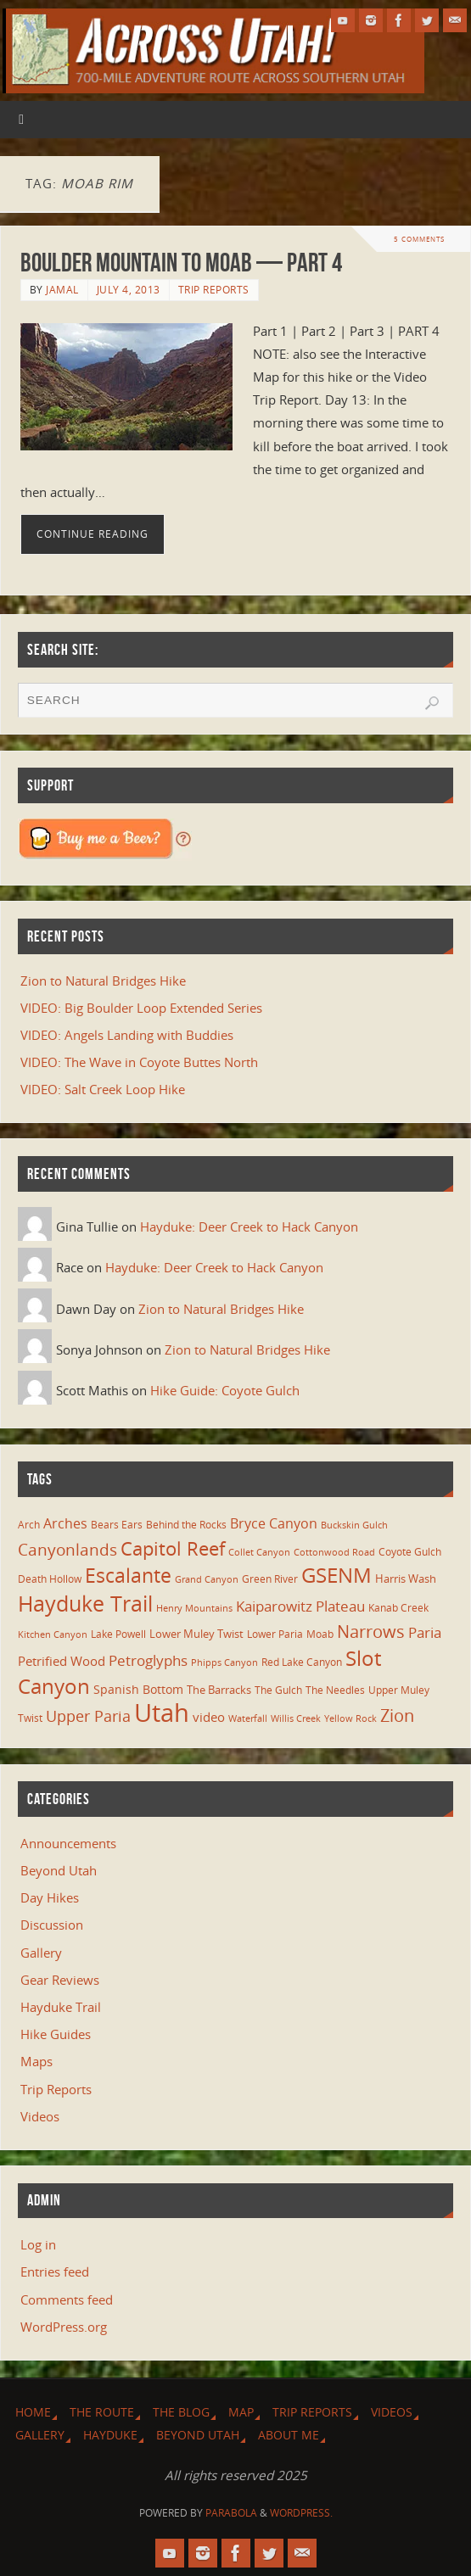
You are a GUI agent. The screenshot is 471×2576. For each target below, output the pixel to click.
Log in (38, 2244)
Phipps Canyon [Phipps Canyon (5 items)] (224, 1662)
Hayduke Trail (60, 2006)
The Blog (181, 2412)
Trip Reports (214, 289)
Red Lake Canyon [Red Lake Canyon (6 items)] (301, 1661)
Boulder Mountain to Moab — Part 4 (181, 263)
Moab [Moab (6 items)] (320, 1633)
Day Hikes (49, 1897)
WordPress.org (63, 2326)
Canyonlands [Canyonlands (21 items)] (67, 1550)
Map (241, 2412)
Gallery (41, 1952)
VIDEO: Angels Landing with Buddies (126, 1034)
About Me (288, 2435)
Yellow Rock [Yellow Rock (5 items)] (350, 1718)
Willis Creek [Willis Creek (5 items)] (296, 1718)
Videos (39, 2116)
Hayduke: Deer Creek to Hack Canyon (249, 1226)
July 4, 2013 (128, 289)
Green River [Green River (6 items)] (270, 1578)
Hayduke (110, 2435)
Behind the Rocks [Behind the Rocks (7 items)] (186, 1524)
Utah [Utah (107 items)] (161, 1712)
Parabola (231, 2513)
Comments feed (66, 2299)
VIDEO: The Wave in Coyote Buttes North (139, 1061)
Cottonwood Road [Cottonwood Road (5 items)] (334, 1552)
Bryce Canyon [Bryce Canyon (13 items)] (273, 1523)
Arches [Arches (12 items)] (65, 1523)
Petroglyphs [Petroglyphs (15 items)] (148, 1660)
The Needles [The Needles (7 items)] (335, 1690)
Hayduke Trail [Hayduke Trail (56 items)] (85, 1603)
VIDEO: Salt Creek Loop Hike (102, 1089)
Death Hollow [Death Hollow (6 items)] (49, 1578)
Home (33, 2412)
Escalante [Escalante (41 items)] (128, 1575)
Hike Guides (55, 2034)
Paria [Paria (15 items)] (424, 1632)
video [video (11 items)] (209, 1716)
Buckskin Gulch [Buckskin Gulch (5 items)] (354, 1525)
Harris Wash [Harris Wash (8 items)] (405, 1578)
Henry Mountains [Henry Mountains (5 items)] (194, 1608)
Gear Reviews (59, 1979)
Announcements (68, 1843)
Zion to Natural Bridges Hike (103, 980)
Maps (36, 2061)
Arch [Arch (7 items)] (29, 1524)
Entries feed (54, 2271)
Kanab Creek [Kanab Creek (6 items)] (398, 1607)
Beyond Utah (58, 1870)
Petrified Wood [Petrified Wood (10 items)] (61, 1660)
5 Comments (419, 238)
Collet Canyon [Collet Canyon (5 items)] (259, 1552)
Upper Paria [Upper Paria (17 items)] (88, 1716)
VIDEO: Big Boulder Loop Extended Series (141, 1007)
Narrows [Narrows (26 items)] (371, 1631)
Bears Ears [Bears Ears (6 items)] (117, 1524)
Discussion (51, 1924)
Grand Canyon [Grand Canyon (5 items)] (206, 1579)
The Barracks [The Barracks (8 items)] (219, 1689)
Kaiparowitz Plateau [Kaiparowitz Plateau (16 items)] (300, 1605)
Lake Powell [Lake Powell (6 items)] (118, 1633)
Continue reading (92, 534)
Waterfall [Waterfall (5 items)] (247, 1718)
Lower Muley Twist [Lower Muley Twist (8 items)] (196, 1633)
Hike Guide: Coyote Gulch (225, 1390)
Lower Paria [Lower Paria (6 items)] (275, 1633)
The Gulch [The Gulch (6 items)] (278, 1689)
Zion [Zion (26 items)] (397, 1715)
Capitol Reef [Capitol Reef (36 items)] (173, 1548)
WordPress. (301, 2513)
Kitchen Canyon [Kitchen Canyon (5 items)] (52, 1634)
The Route (102, 2412)
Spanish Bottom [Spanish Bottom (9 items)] (138, 1689)
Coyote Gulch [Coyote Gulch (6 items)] (409, 1551)
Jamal (62, 289)
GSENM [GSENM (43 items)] (336, 1575)
